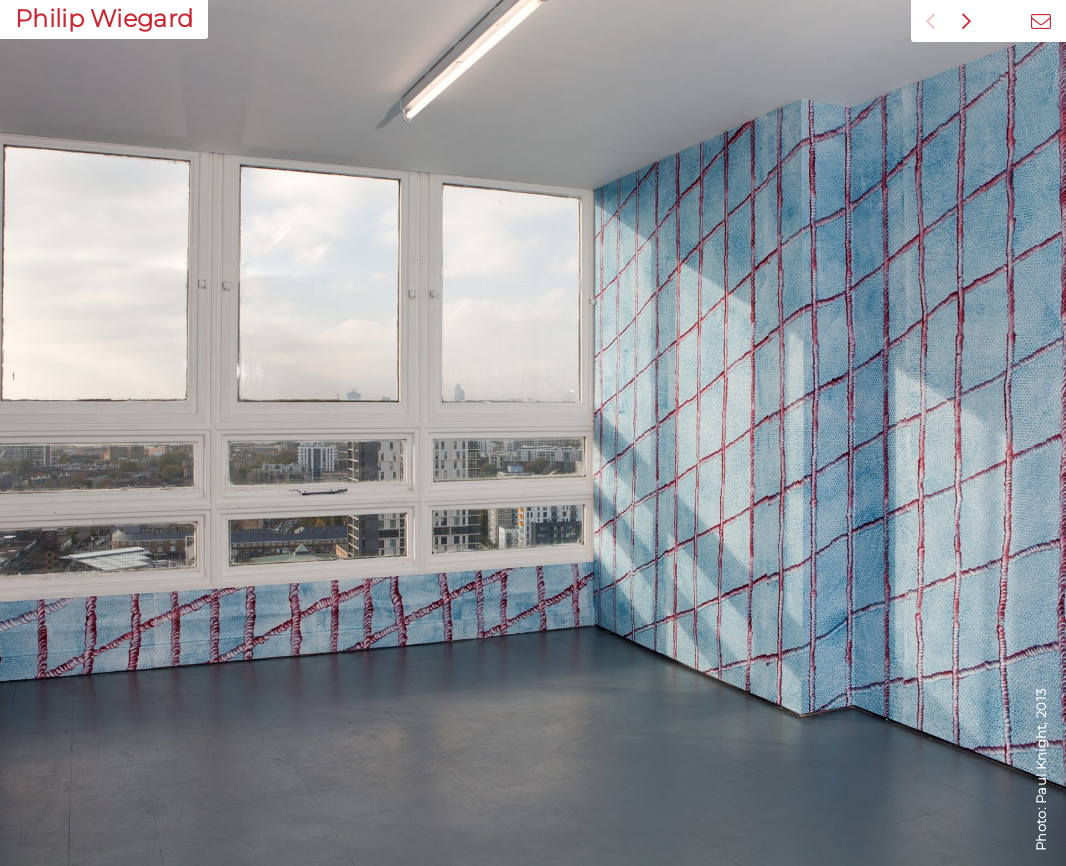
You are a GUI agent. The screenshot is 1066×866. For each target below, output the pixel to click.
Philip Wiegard (104, 18)
